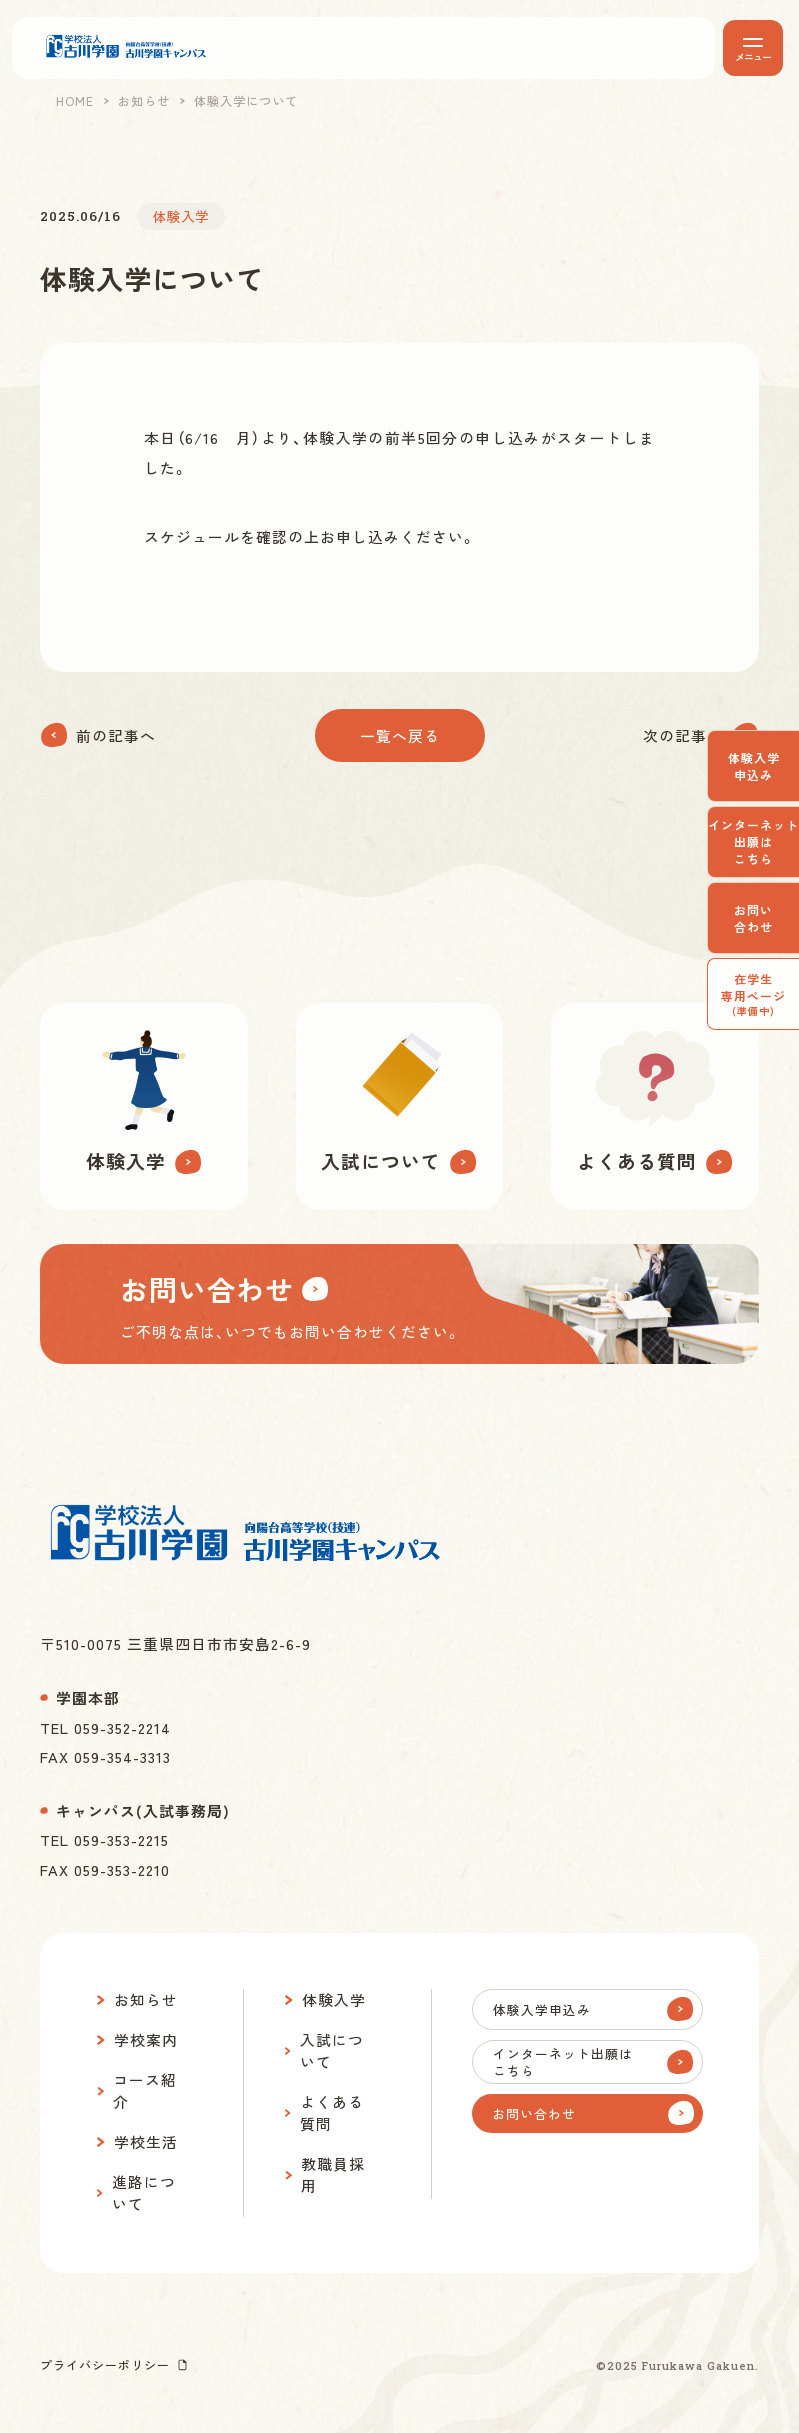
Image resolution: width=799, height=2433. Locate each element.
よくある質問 (332, 2112)
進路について (144, 2192)
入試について (332, 2050)
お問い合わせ (753, 918)
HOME (75, 101)
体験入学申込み (754, 766)
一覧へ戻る (400, 735)
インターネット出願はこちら (753, 841)
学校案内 (146, 2039)
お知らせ (144, 101)
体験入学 (334, 1999)
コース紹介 (145, 2090)
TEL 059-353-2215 (104, 1839)
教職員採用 (333, 2174)
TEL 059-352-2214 (105, 1727)
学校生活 (146, 2141)
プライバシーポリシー (105, 2364)
